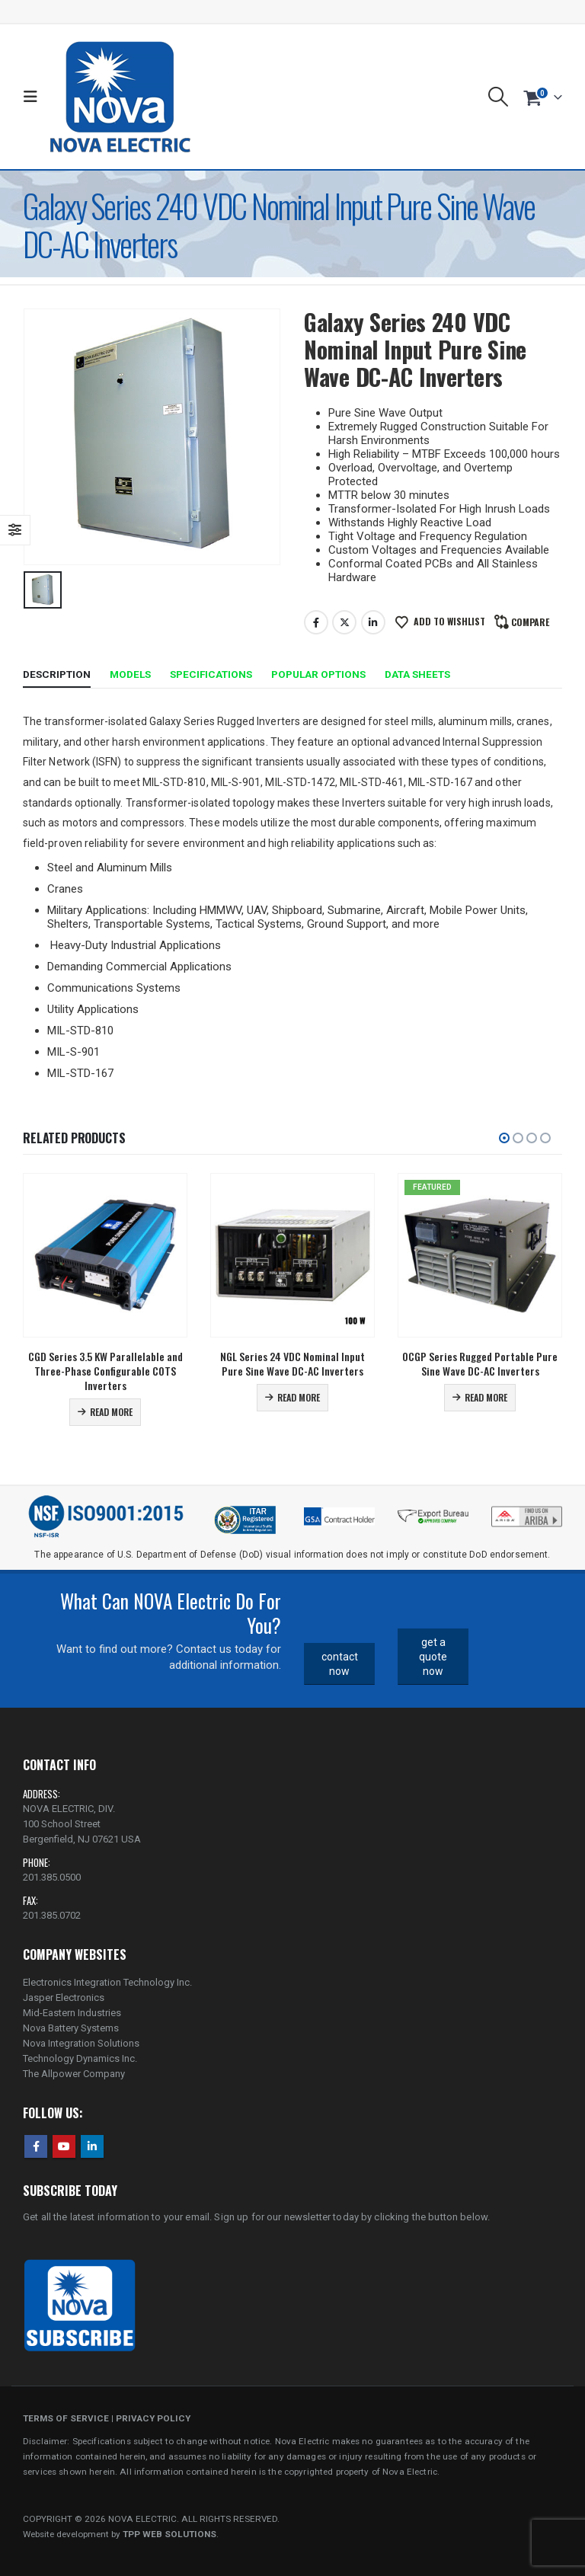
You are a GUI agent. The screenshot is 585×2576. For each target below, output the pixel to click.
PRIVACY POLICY (153, 2418)
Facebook (316, 622)
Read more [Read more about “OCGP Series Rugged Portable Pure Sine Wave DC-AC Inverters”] (486, 1397)
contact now (339, 1664)
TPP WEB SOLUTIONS (169, 2534)
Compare (530, 621)
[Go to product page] (105, 1255)
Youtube (64, 2146)
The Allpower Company (74, 2073)
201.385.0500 (52, 1877)
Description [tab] (57, 674)
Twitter (344, 622)
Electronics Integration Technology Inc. (107, 1982)
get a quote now (433, 1656)
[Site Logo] (120, 97)
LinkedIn (373, 622)
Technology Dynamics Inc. (80, 2058)
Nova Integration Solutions (81, 2043)
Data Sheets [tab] (417, 674)
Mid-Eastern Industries (72, 2012)
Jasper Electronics (63, 1997)
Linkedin (92, 2146)
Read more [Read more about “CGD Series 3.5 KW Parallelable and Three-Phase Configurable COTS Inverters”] (111, 1411)
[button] (34, 97)
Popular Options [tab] (318, 674)
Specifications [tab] (211, 674)
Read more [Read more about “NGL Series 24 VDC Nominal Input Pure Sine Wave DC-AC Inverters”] (298, 1397)
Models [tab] (130, 674)
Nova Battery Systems (71, 2028)
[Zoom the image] (526, 1510)
